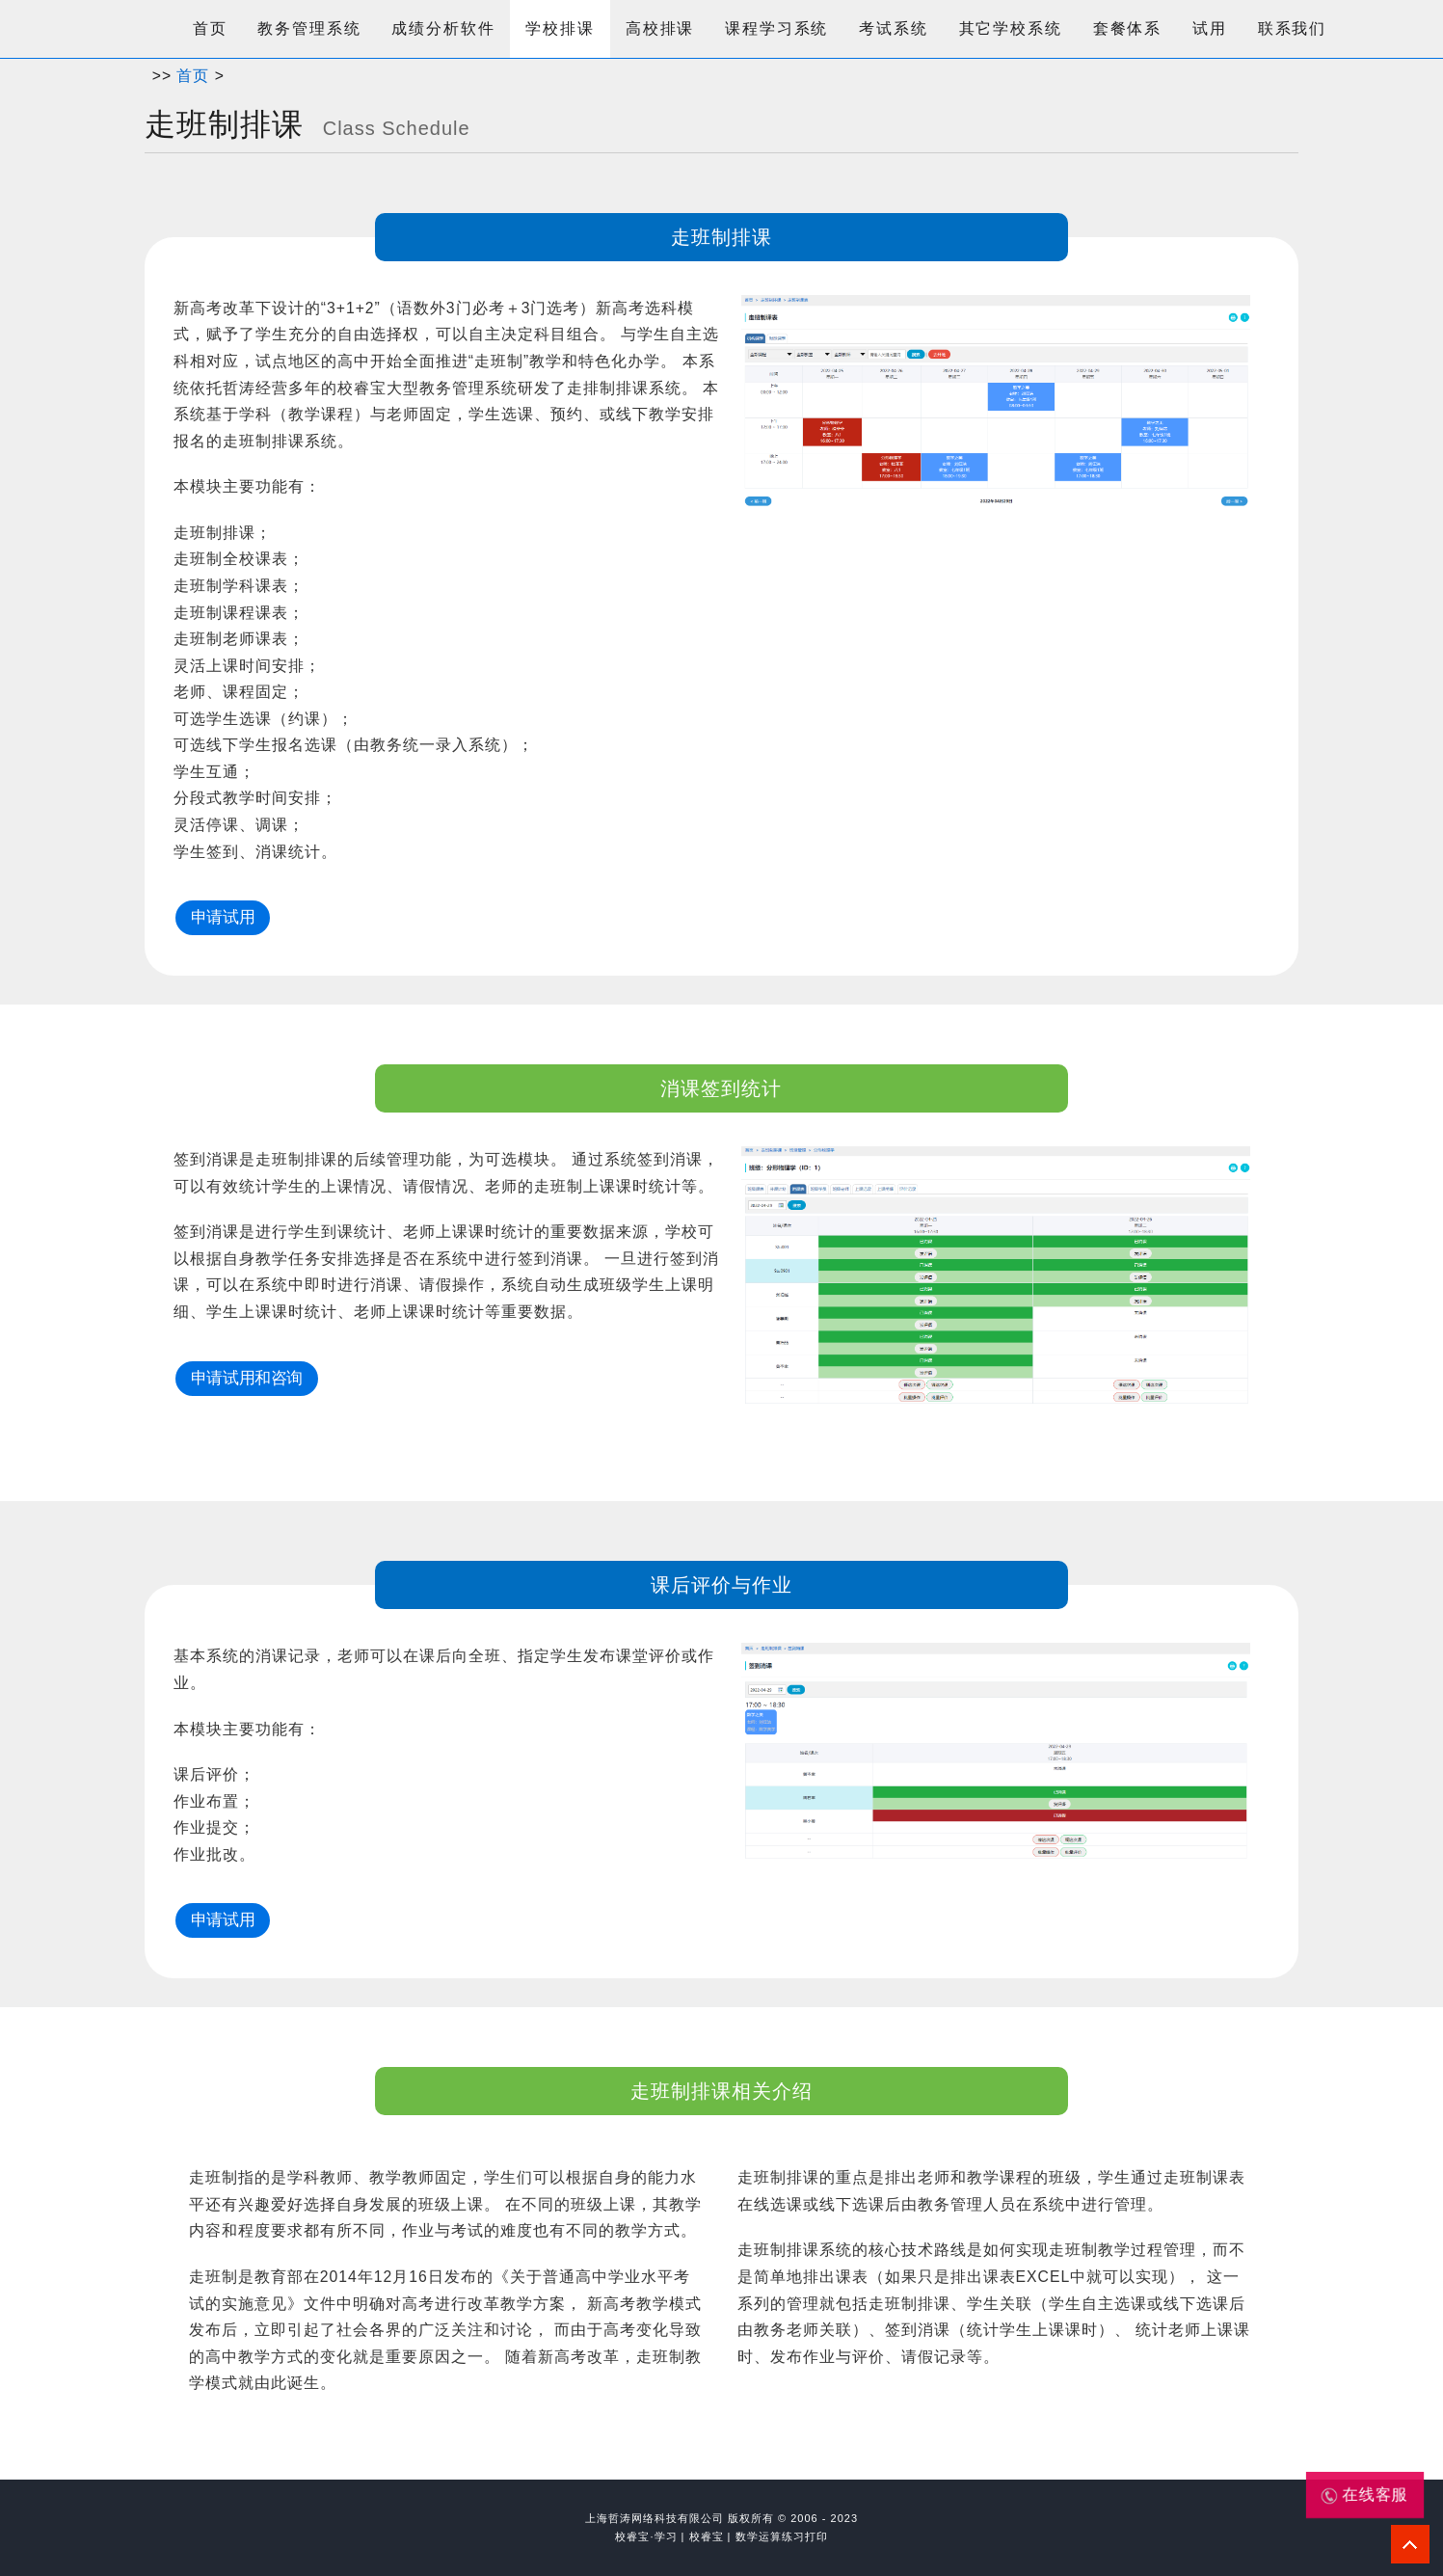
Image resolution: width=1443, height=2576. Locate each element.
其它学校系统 (1010, 28)
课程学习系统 (776, 28)
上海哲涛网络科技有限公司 (654, 2518)
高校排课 (660, 28)
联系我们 (1292, 28)
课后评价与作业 (721, 1585)
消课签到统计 (721, 1088)
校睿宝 (706, 2536)
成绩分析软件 (442, 28)
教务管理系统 (309, 28)
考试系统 (893, 28)
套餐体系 (1127, 28)
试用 (1209, 28)
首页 (210, 28)
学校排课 (559, 28)
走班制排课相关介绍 (721, 2091)
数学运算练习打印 (781, 2536)
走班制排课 (721, 237)
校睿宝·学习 (646, 2536)
